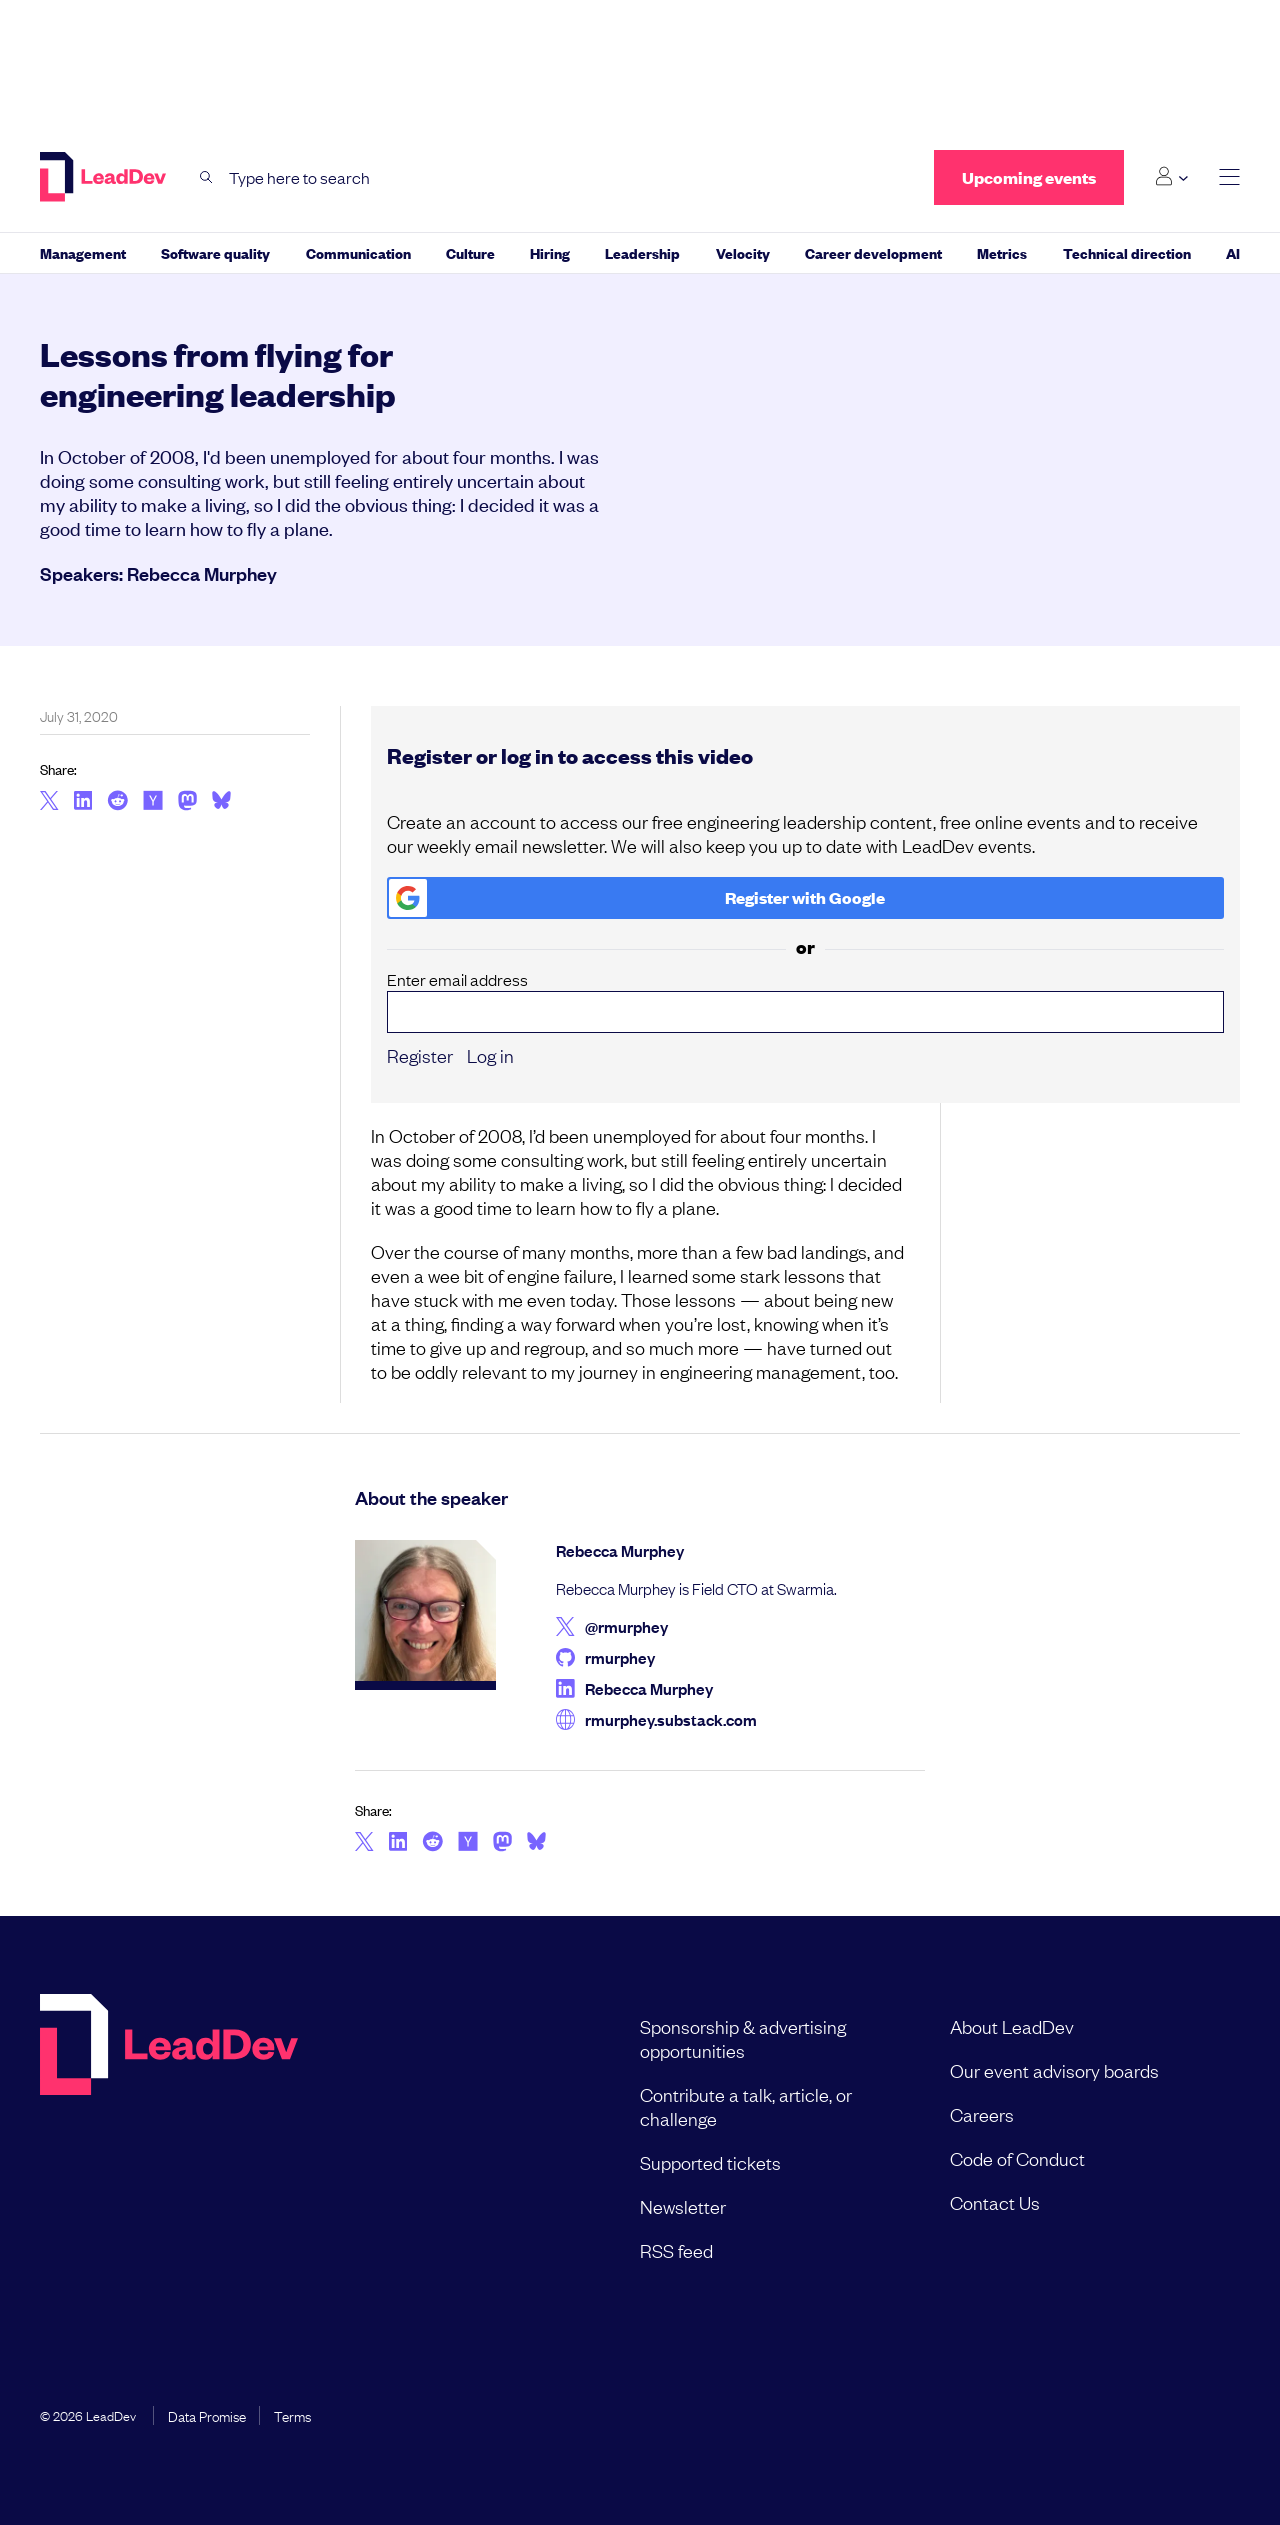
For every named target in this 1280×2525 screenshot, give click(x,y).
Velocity (743, 252)
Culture (470, 252)
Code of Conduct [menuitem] (1017, 2158)
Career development (873, 252)
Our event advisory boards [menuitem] (1054, 2070)
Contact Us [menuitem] (995, 2202)
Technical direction (1127, 252)
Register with (637, 898)
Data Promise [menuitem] (207, 2415)
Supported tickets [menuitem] (710, 2162)
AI (1233, 252)
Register (420, 1055)
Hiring (550, 252)
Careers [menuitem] (982, 2114)
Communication (358, 252)
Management (83, 252)
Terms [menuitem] (292, 2415)
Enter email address (806, 1001)
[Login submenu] (1171, 177)
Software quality (215, 252)
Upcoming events (1029, 177)
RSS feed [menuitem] (676, 2250)
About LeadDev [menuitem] (1012, 2026)
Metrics (1002, 252)
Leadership (642, 252)
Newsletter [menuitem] (683, 2206)
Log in (490, 1055)
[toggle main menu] (1229, 177)
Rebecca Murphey (202, 573)
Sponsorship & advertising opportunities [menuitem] (743, 2038)
